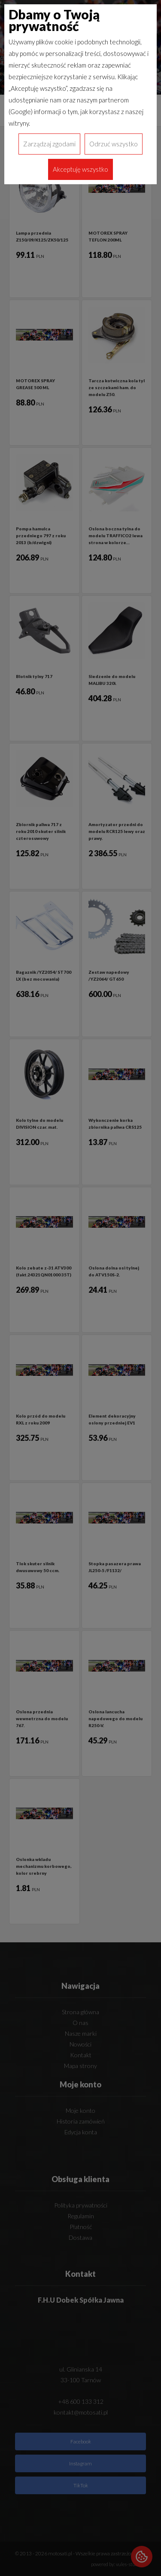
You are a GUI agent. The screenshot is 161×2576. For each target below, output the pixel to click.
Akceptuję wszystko (80, 169)
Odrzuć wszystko (113, 144)
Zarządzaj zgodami (49, 144)
